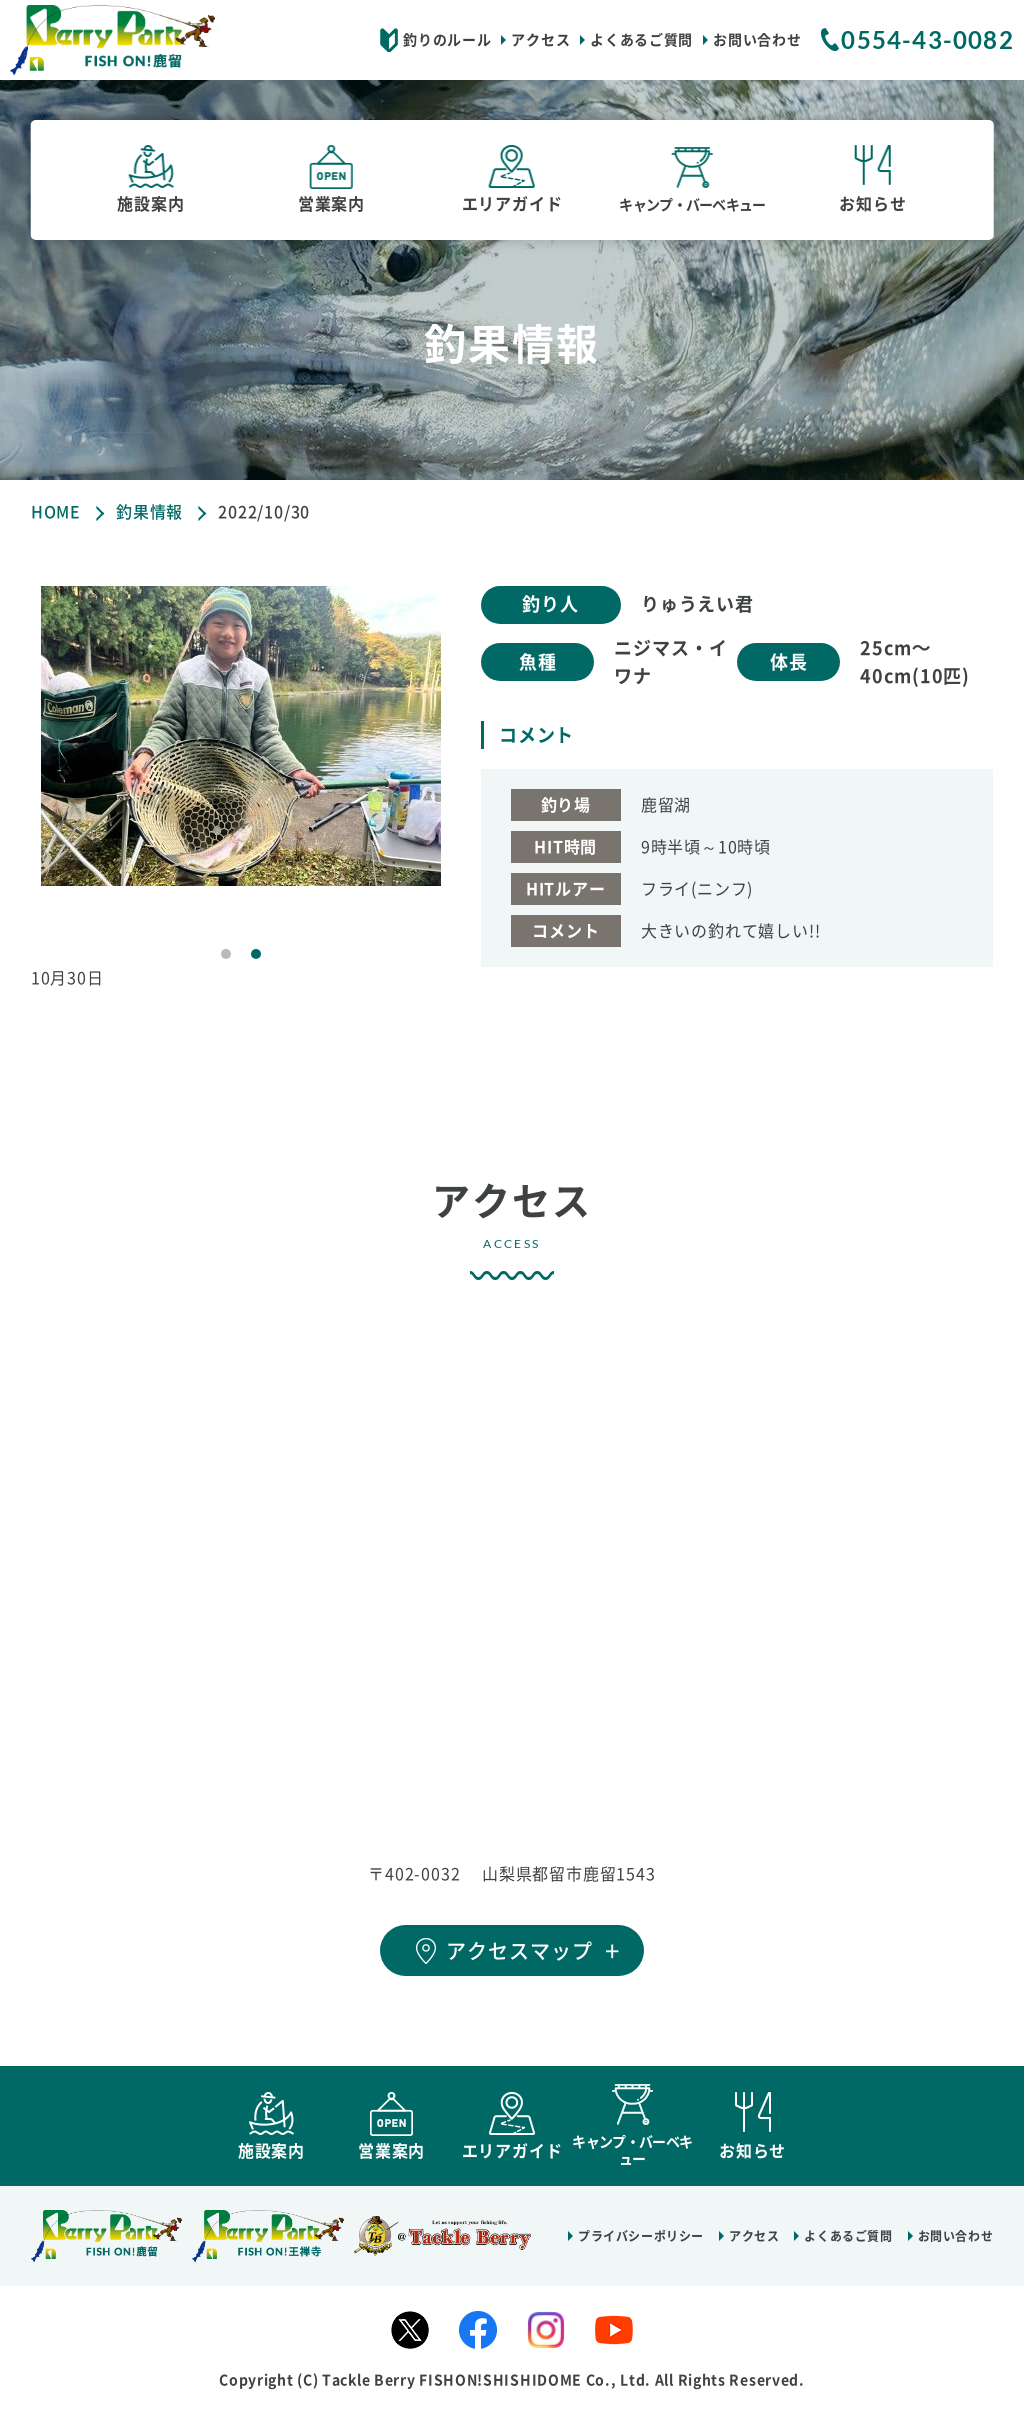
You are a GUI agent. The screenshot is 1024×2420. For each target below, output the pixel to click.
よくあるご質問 (641, 40)
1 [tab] (226, 954)
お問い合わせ (757, 40)
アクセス (540, 40)
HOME (56, 512)
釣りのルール (447, 40)
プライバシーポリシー (641, 2245)
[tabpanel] (241, 736)
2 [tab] (256, 954)
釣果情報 (149, 512)
